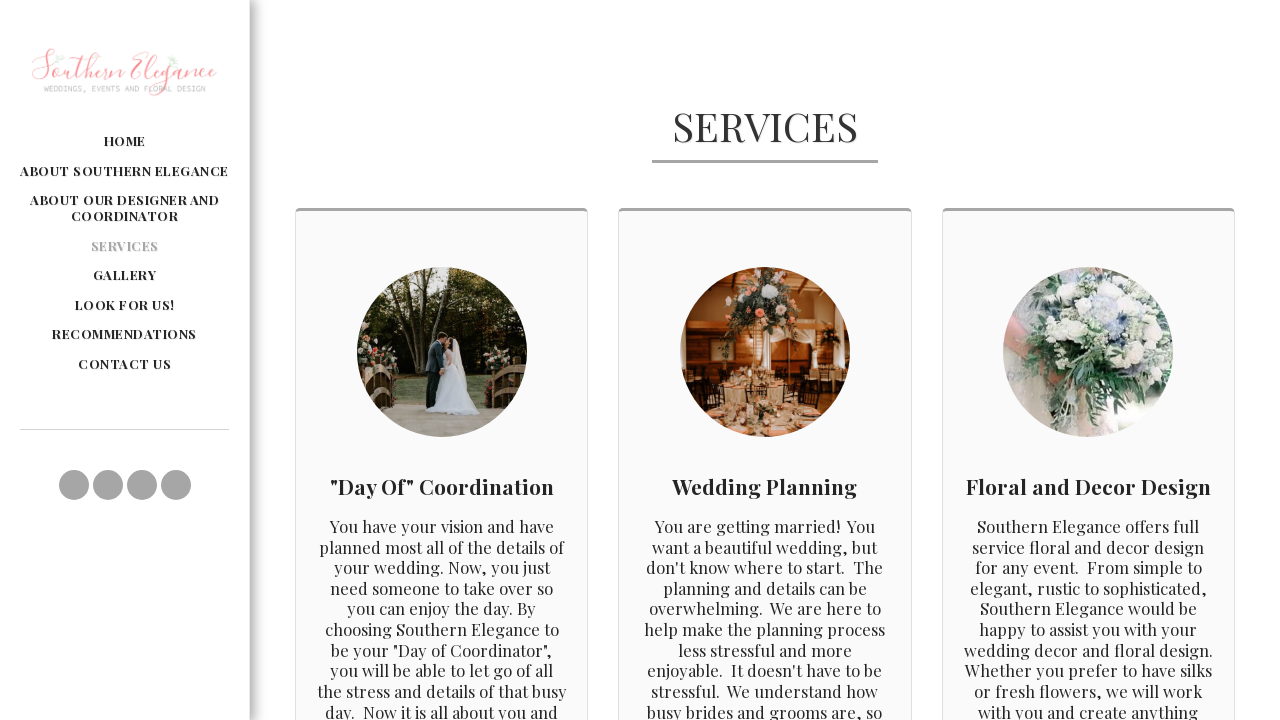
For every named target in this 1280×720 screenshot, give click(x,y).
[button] (74, 485)
